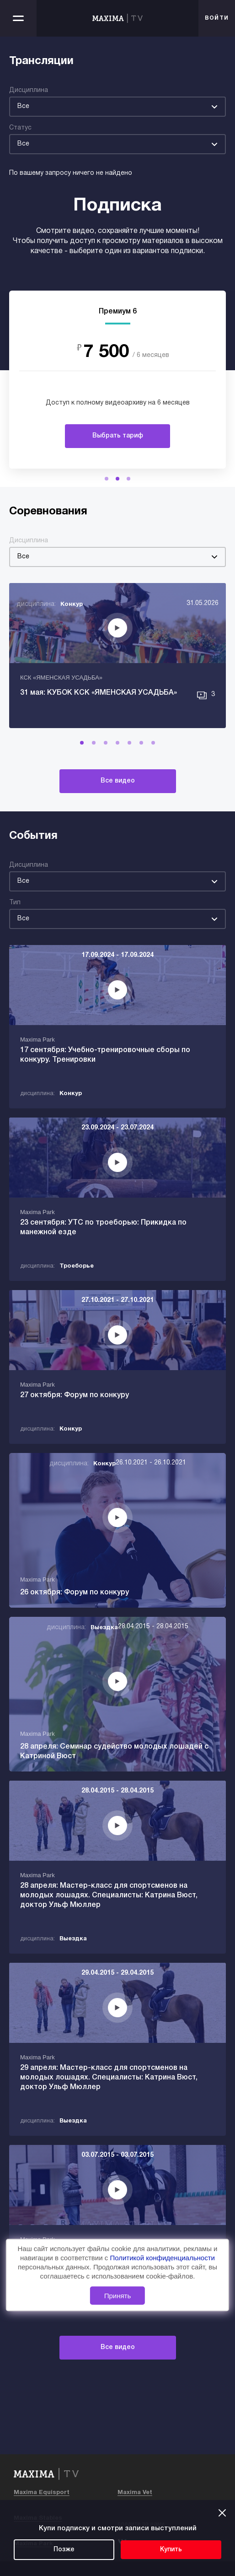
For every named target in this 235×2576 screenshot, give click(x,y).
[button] (106, 479)
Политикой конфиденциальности (162, 2258)
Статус (20, 128)
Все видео (118, 781)
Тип (15, 903)
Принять (117, 2296)
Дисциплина (28, 90)
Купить (171, 2550)
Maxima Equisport (41, 2492)
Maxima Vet (135, 2492)
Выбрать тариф (117, 436)
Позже (64, 2550)
